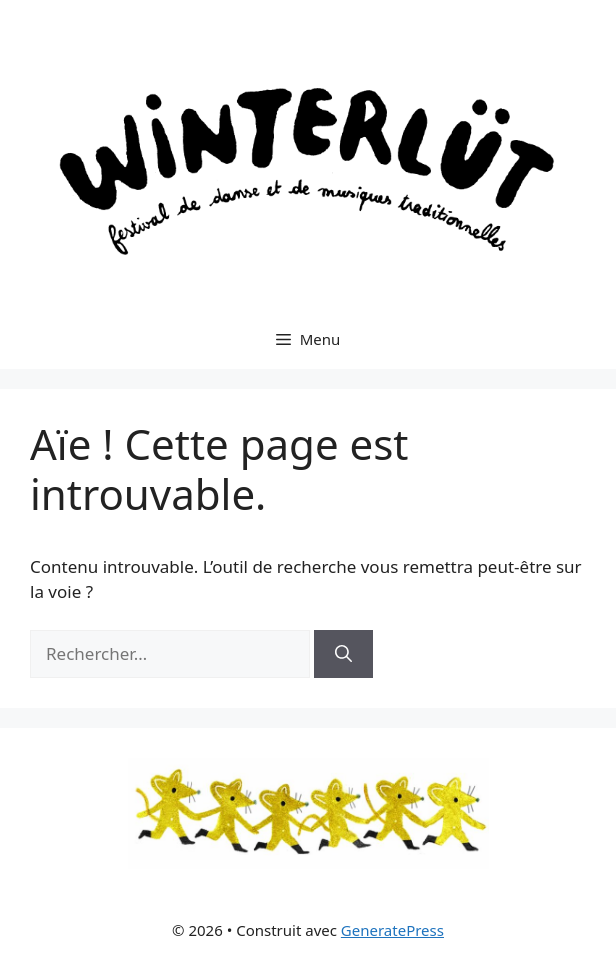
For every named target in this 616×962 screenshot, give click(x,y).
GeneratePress (392, 930)
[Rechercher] (343, 654)
